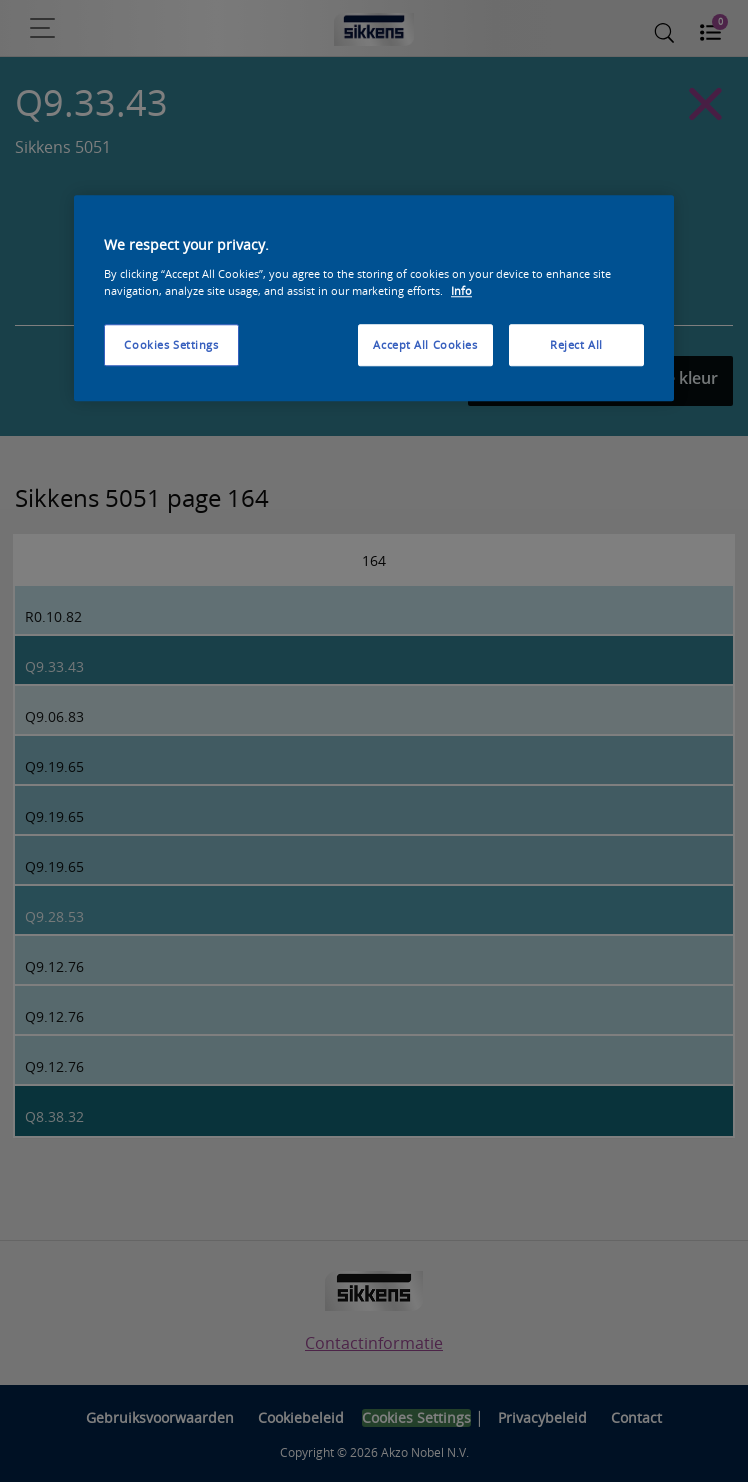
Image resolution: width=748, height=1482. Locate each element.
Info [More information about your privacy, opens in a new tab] (461, 290)
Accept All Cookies (425, 344)
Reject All (576, 344)
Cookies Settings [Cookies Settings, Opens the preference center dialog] (171, 344)
